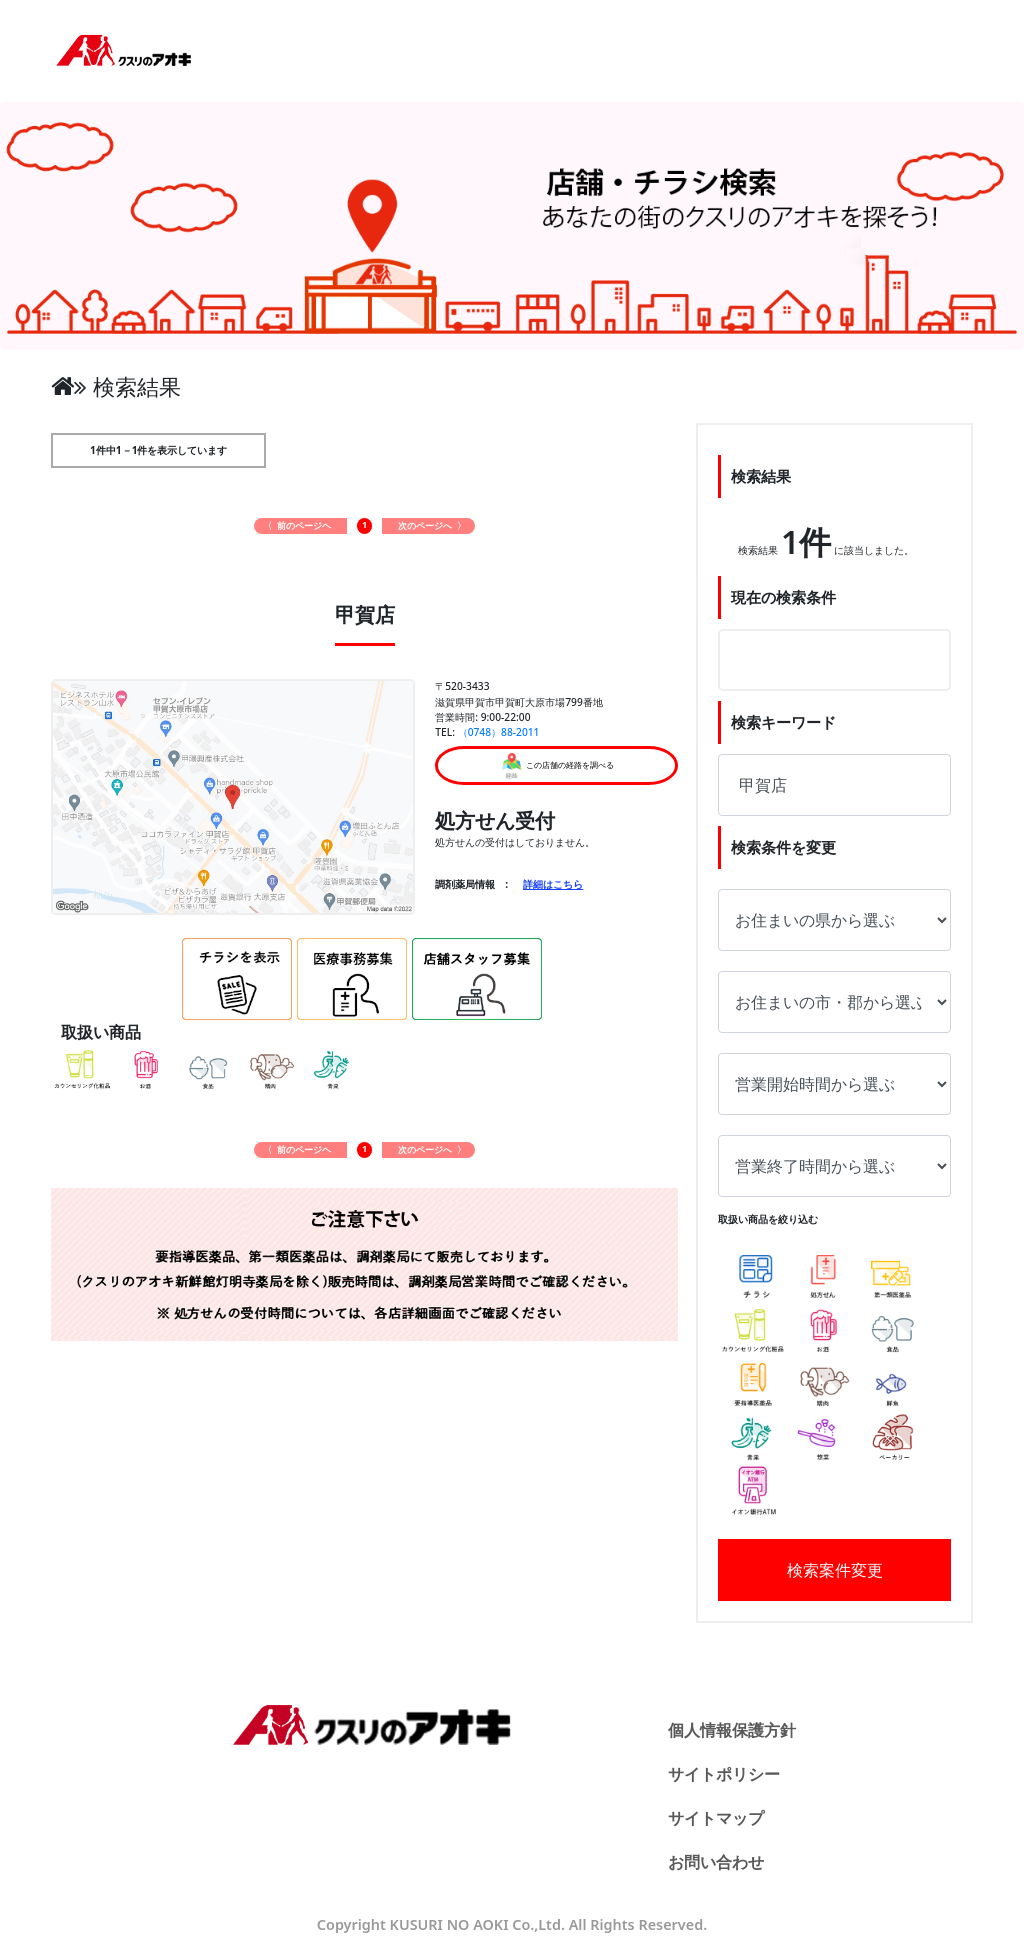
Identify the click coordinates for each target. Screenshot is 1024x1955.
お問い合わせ (716, 1862)
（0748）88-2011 (499, 732)
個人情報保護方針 (732, 1730)
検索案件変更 (835, 1570)
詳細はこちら (553, 884)
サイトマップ (716, 1818)
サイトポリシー (724, 1774)
